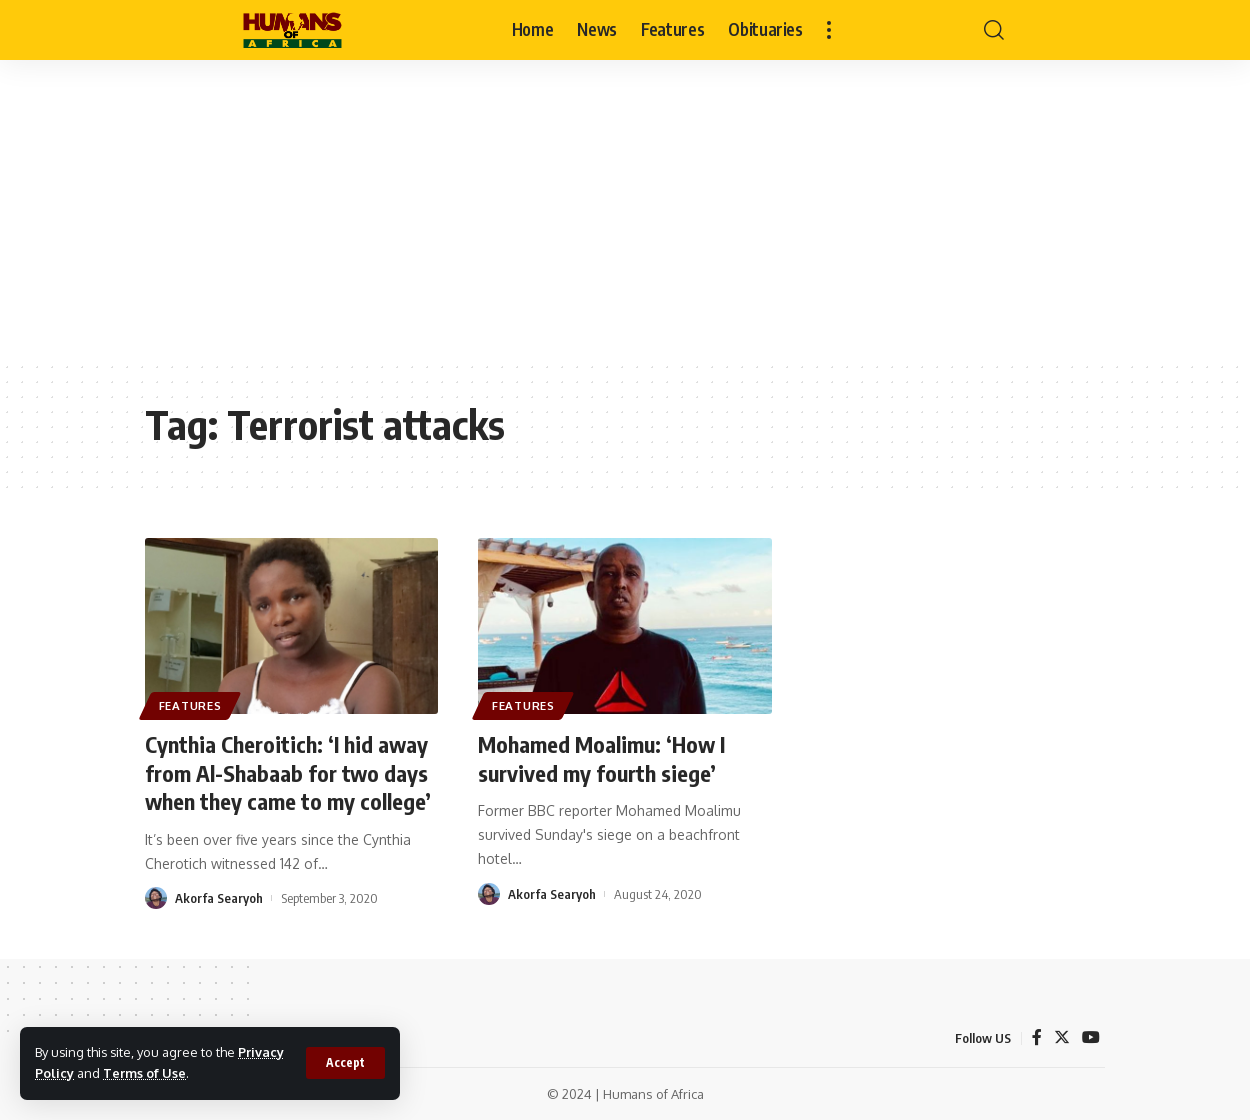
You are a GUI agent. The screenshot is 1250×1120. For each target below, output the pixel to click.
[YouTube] (1091, 1037)
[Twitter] (1062, 1037)
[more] (829, 30)
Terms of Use (144, 1073)
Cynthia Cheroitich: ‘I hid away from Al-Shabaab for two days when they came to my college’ (288, 772)
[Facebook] (1037, 1037)
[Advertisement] (625, 210)
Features (190, 705)
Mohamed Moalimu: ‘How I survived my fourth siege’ (601, 758)
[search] (994, 30)
